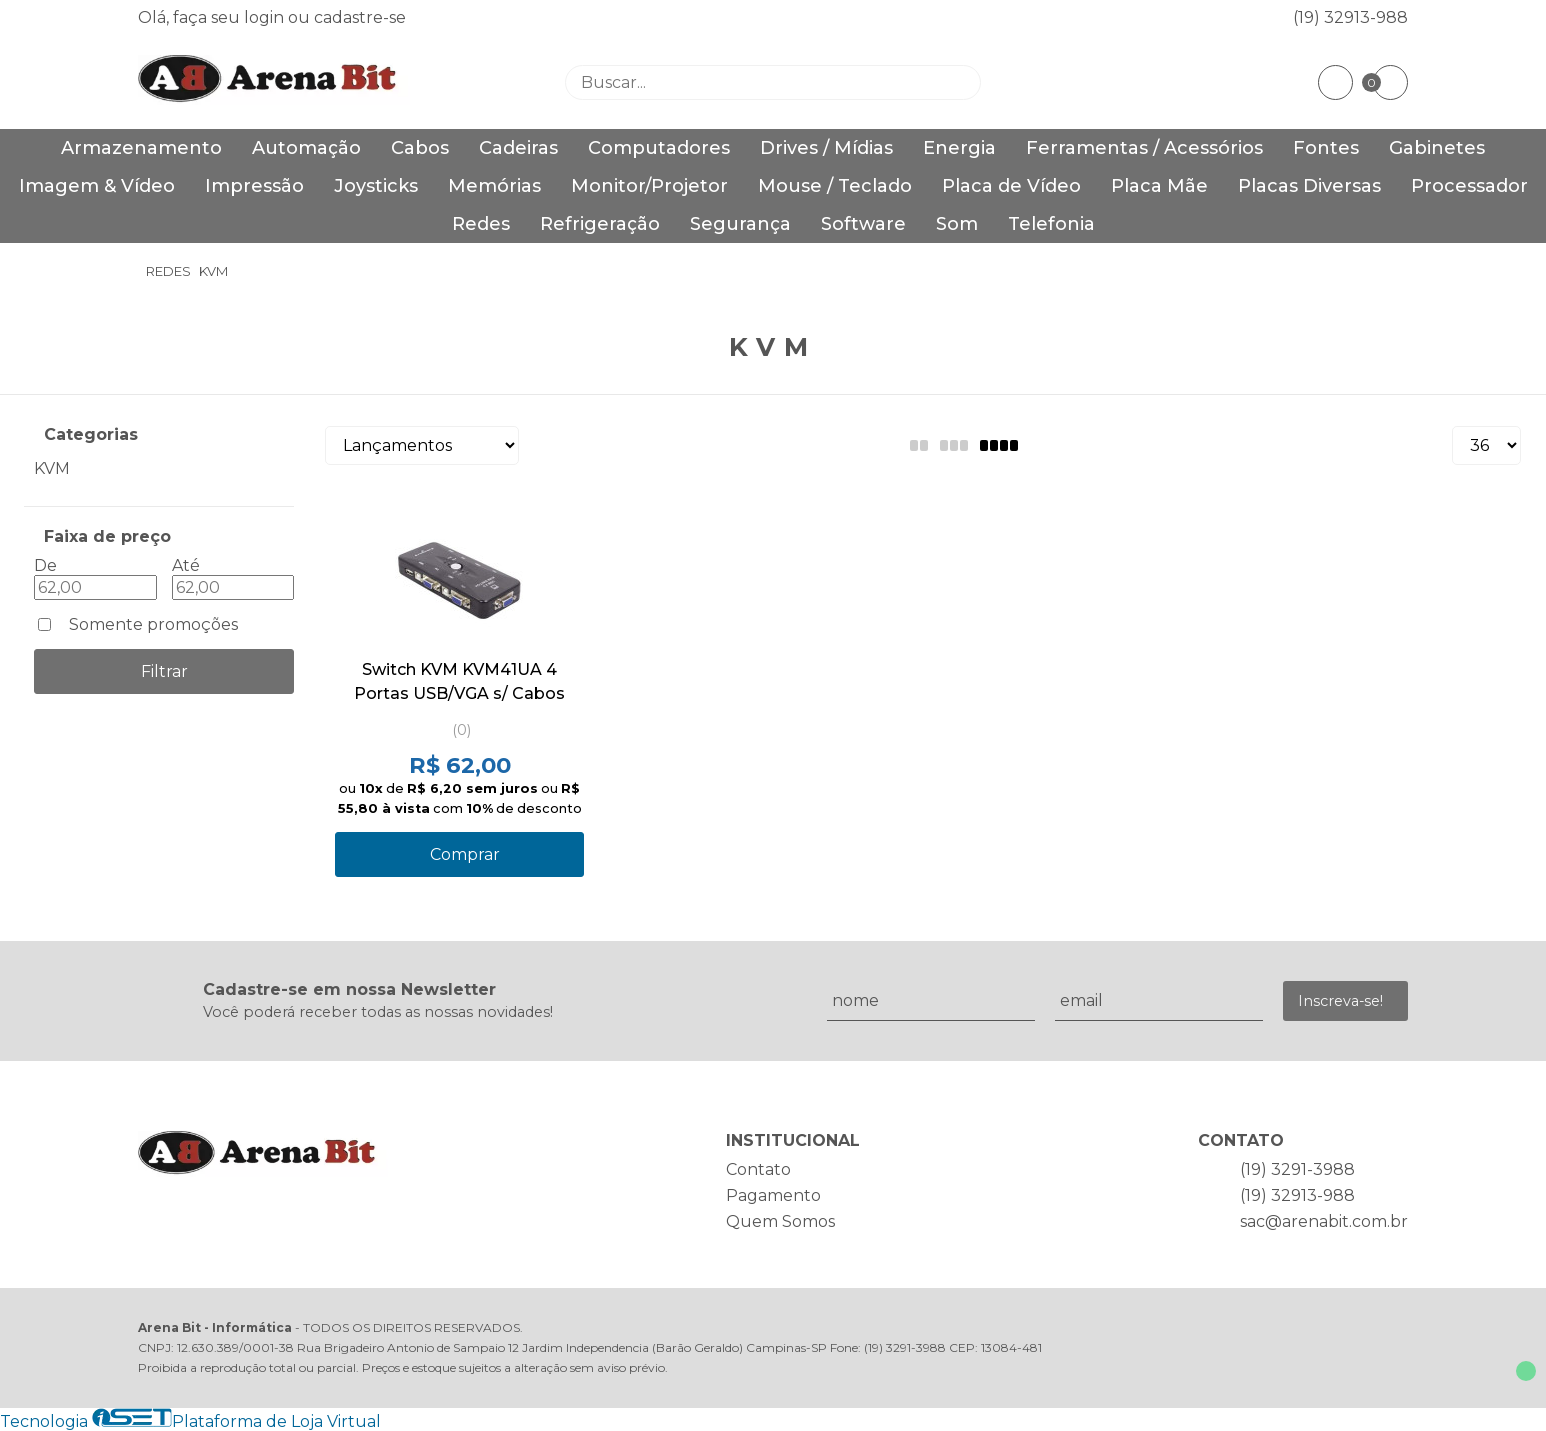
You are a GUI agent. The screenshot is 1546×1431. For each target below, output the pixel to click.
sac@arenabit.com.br (1324, 1221)
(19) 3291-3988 (1297, 1169)
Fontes (1326, 148)
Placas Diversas (1309, 186)
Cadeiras (518, 148)
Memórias (494, 186)
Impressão (254, 186)
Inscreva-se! (1340, 1001)
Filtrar (164, 671)
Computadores (659, 148)
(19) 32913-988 (1350, 17)
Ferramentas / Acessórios (1144, 148)
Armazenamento (141, 148)
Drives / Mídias (826, 148)
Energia (959, 148)
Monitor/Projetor (649, 186)
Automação (306, 148)
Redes (481, 224)
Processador (1469, 186)
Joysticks (376, 186)
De (45, 565)
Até (186, 565)
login (266, 17)
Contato (758, 1169)
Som (957, 224)
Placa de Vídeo (1011, 186)
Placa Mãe (1159, 186)
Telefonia (1051, 224)
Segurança (740, 224)
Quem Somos (780, 1221)
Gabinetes (1437, 148)
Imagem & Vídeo (97, 186)
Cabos (420, 148)
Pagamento (773, 1195)
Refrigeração (600, 224)
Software (863, 224)
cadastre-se (360, 17)
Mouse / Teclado (835, 186)
